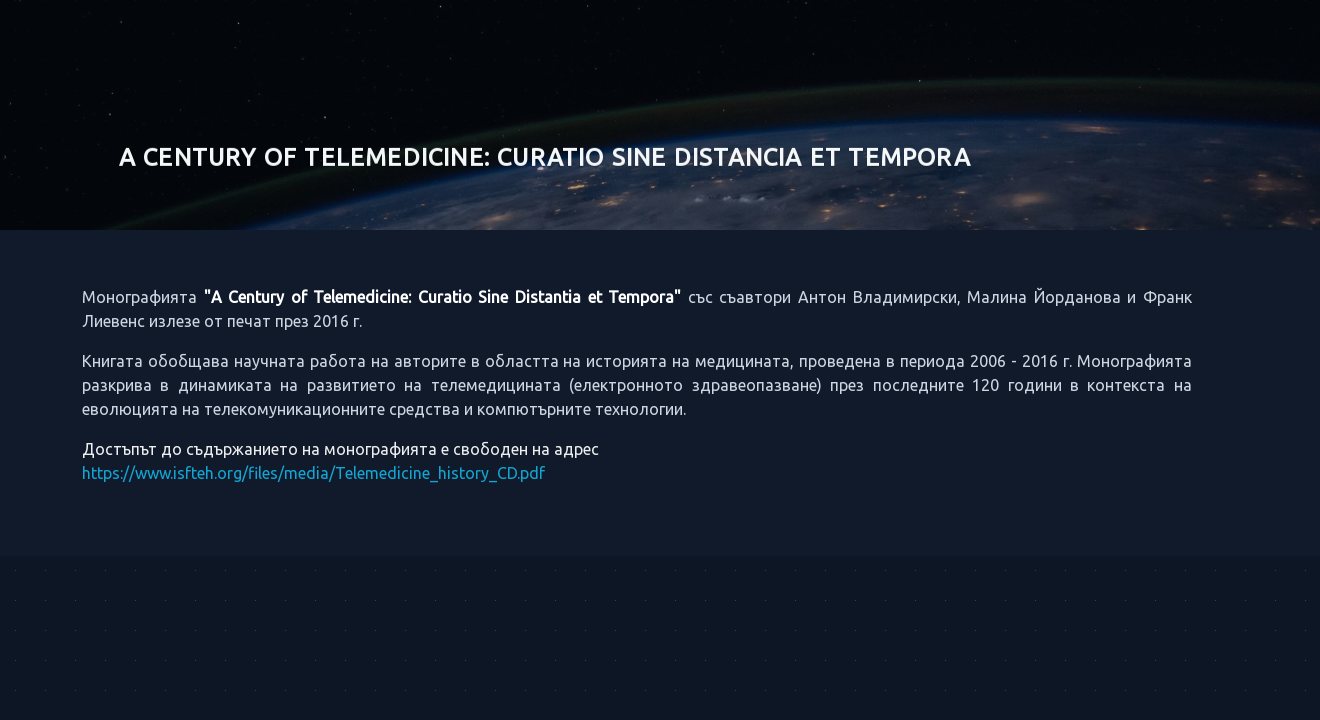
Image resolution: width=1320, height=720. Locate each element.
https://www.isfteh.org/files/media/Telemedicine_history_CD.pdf (297, 473)
